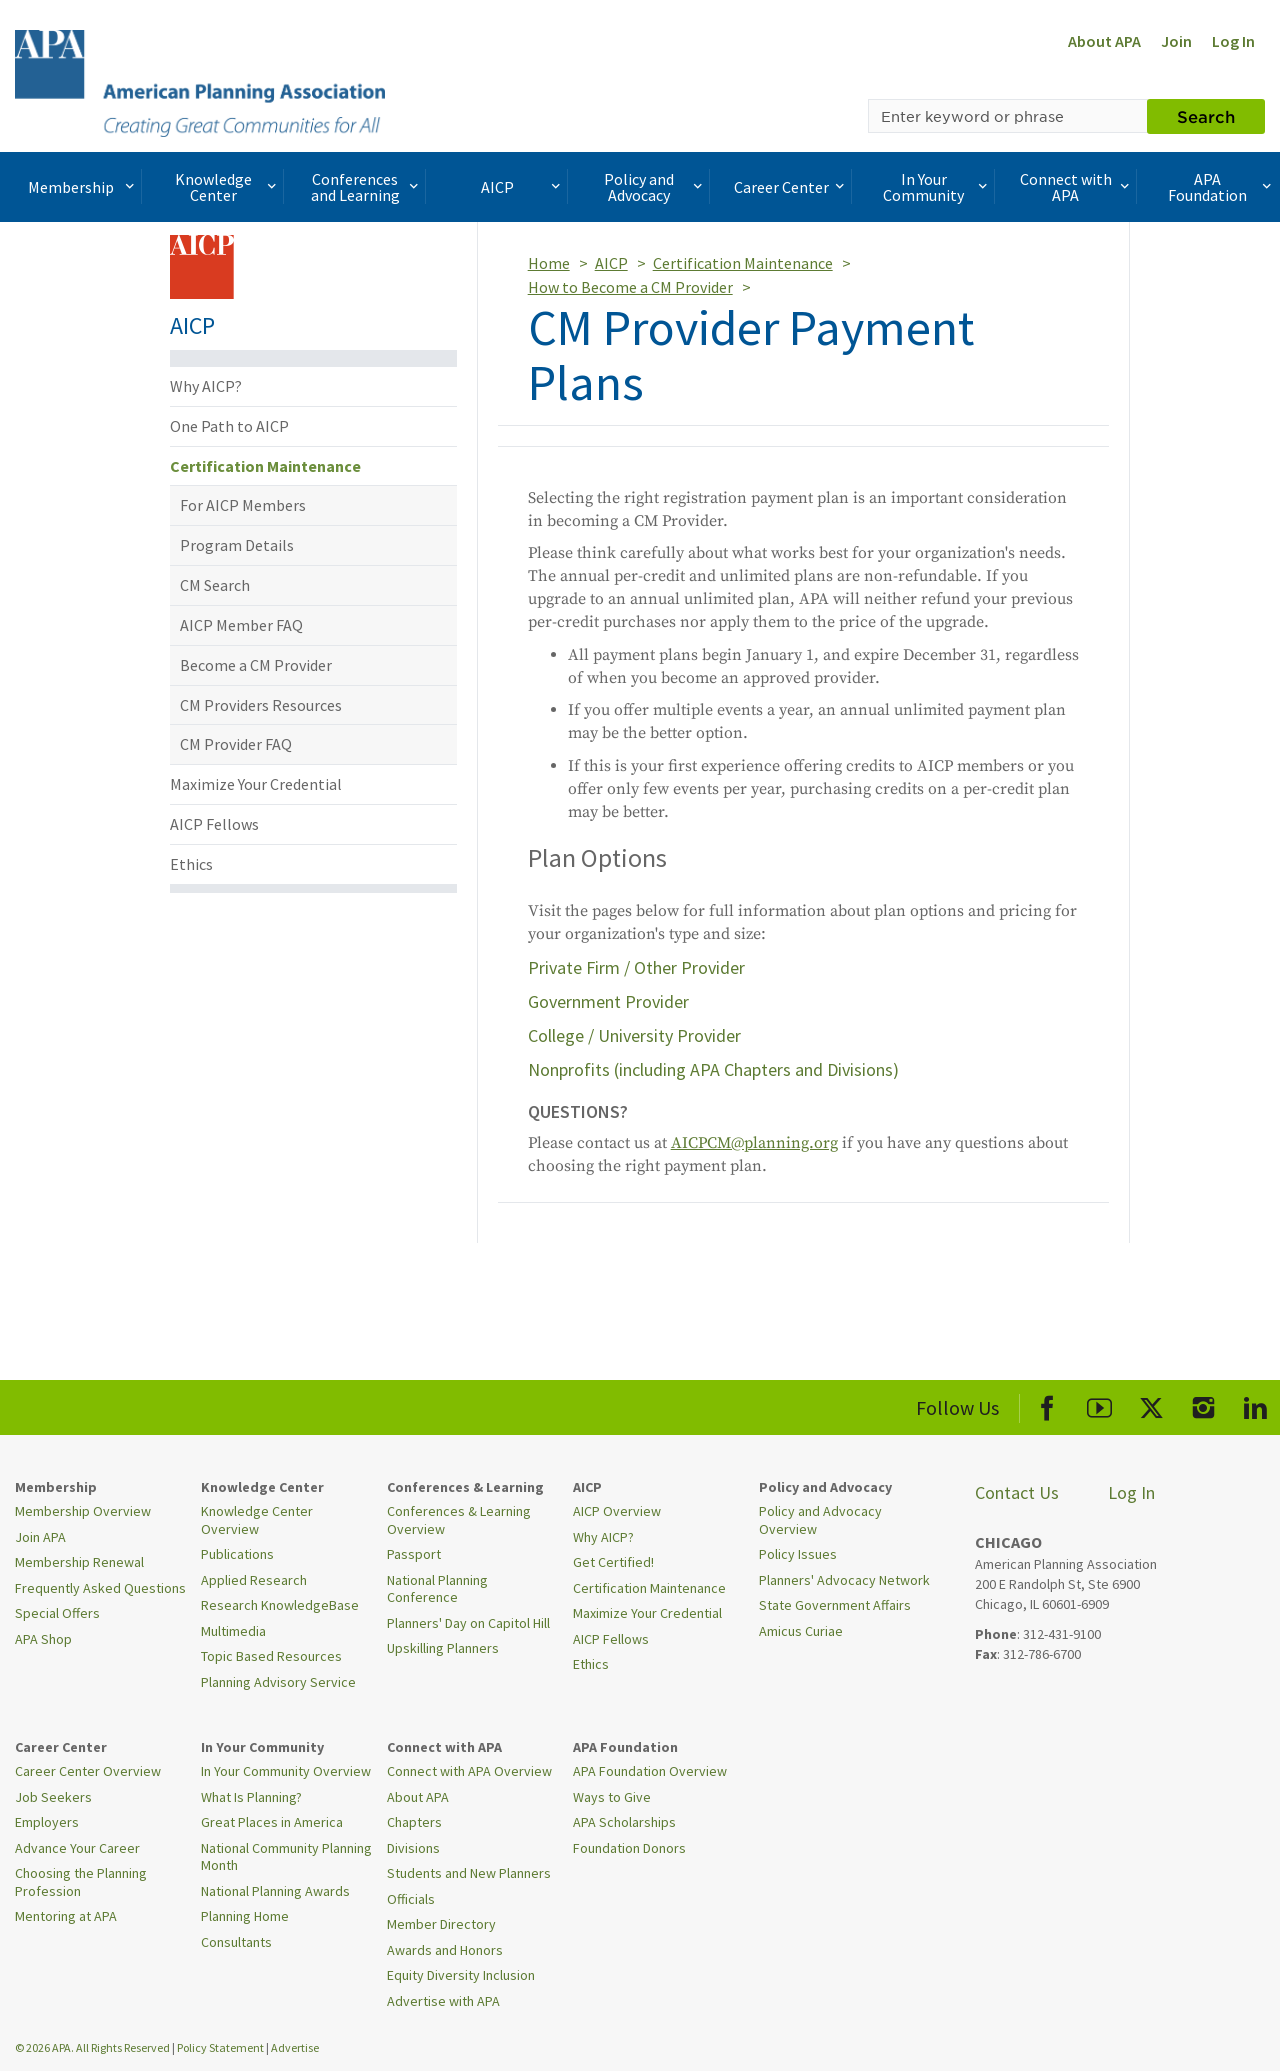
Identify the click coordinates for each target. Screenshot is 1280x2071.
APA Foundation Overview (650, 1771)
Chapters (414, 1822)
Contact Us (1017, 1492)
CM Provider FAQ (236, 744)
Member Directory (441, 1924)
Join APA (40, 1537)
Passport (414, 1554)
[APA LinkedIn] (1255, 1404)
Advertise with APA (443, 2001)
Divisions (413, 1848)
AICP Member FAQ (241, 625)
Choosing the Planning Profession (81, 1882)
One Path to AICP (229, 426)
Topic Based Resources (271, 1656)
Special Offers (57, 1613)
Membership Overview (83, 1511)
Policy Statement (220, 2047)
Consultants (236, 1942)
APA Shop (43, 1639)
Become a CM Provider (256, 665)
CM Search (215, 585)
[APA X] (1151, 1404)
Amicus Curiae (801, 1631)
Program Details (237, 545)
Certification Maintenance (265, 466)
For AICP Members (243, 505)
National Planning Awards (275, 1891)
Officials (411, 1899)
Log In (1233, 41)
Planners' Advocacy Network (844, 1580)
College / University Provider (634, 1035)
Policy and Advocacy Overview (820, 1520)
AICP (523, 187)
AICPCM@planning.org (754, 1143)
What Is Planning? (251, 1797)
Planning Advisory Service (278, 1682)
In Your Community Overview (286, 1771)
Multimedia (233, 1631)
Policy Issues (798, 1554)
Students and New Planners (469, 1873)
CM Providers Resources (261, 705)
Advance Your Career (77, 1848)
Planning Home (245, 1916)
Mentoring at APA (66, 1916)
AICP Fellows (214, 824)
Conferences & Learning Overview (459, 1520)
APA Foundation (1221, 187)
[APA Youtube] (1099, 1404)
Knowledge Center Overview (257, 1520)
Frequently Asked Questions (100, 1588)
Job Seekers (53, 1797)
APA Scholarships (624, 1822)
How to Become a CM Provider (630, 287)
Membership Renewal (79, 1562)
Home (549, 263)
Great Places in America (272, 1822)
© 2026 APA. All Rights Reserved (93, 2047)
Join (1176, 41)
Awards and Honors (445, 1950)
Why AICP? (206, 386)
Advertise (295, 2047)
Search (1206, 116)
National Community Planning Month (286, 1857)
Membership (83, 187)
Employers (47, 1822)
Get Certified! (613, 1562)
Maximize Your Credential (256, 784)
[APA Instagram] (1203, 1404)
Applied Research (254, 1580)
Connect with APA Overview (469, 1771)
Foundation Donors (629, 1848)
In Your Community (937, 187)
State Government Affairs (835, 1605)
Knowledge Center (228, 187)
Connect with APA (1076, 187)
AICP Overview (617, 1511)
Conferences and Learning (367, 187)
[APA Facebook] (1047, 1404)
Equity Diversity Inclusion (461, 1975)
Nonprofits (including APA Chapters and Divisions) (713, 1069)
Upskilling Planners (443, 1648)
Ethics (191, 864)
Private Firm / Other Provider (636, 967)
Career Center (791, 187)
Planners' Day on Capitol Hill (468, 1623)
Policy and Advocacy (655, 187)
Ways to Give (612, 1797)
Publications (237, 1554)
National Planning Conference (437, 1589)
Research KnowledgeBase (280, 1605)
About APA (1104, 41)
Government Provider (608, 1001)
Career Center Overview (88, 1771)
